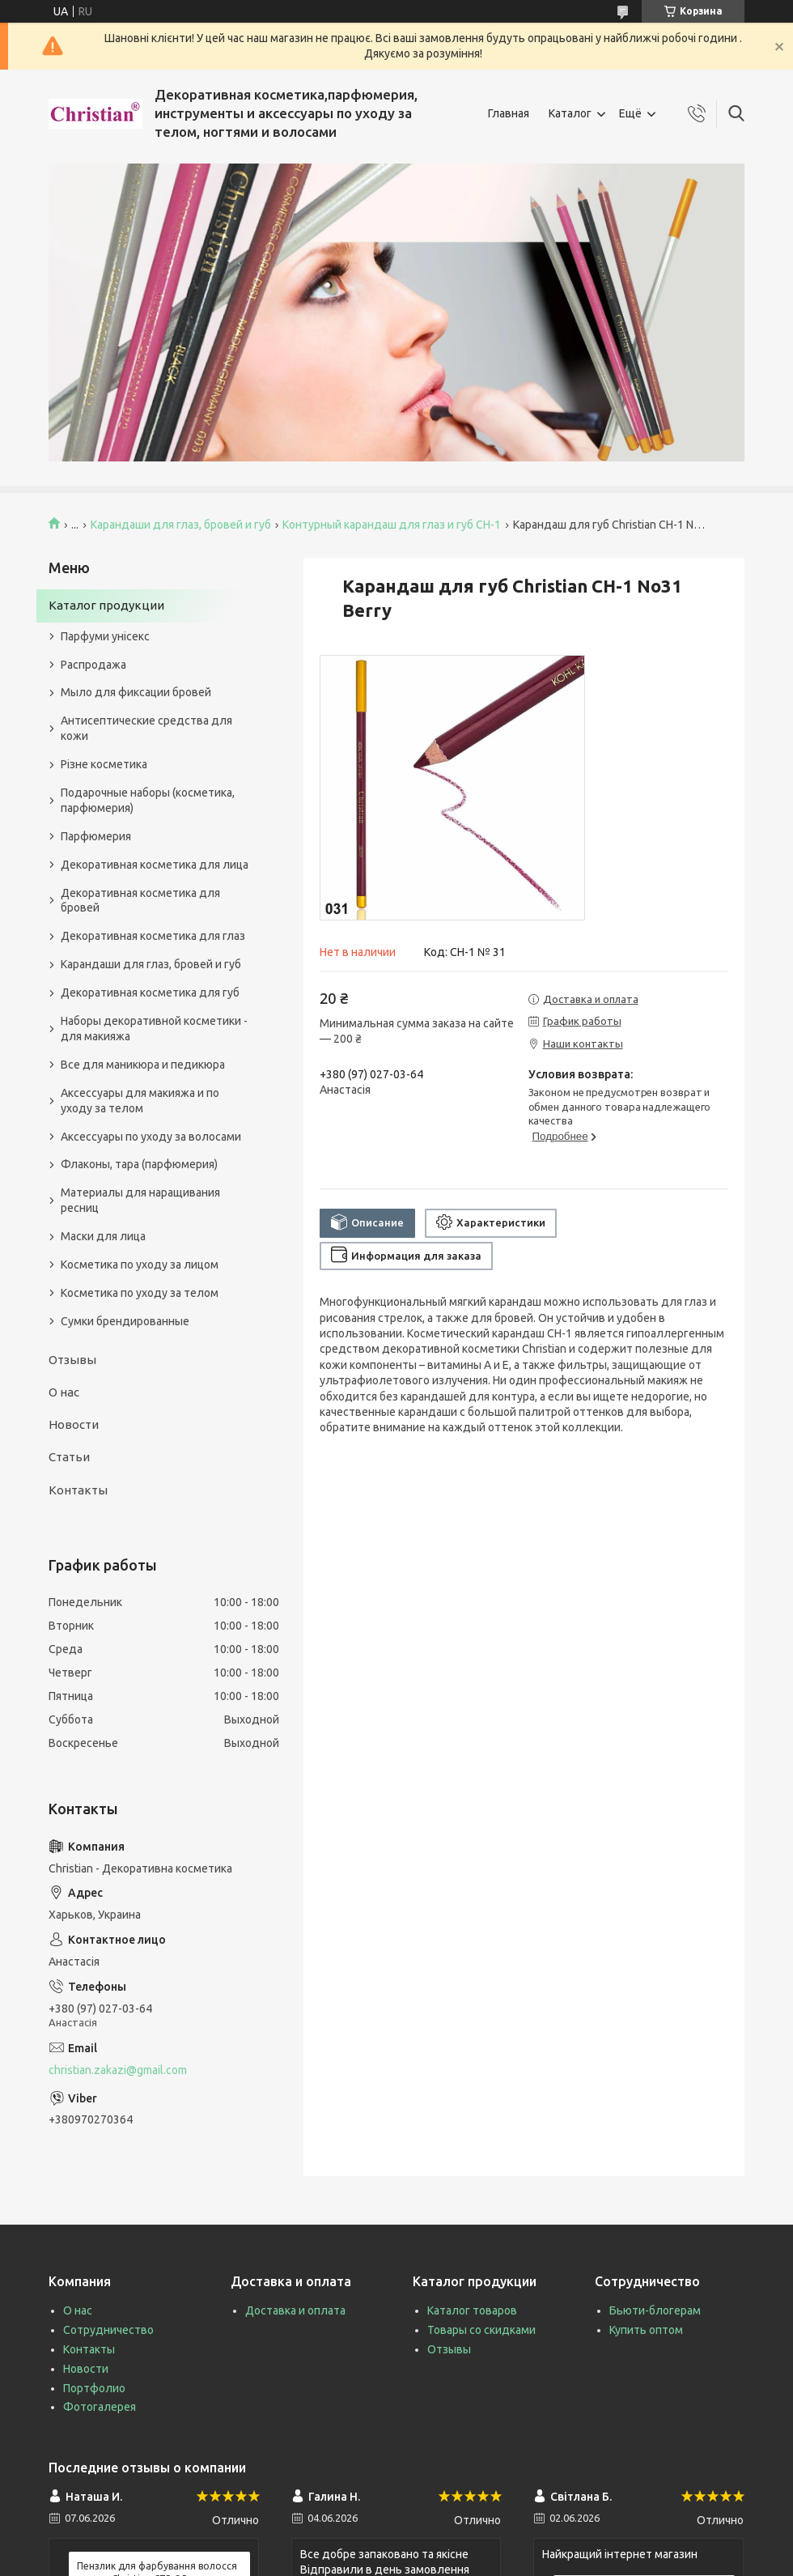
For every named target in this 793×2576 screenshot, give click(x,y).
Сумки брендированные (125, 1321)
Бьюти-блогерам (655, 2310)
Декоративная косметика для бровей (140, 900)
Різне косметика (104, 764)
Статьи (69, 1457)
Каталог (570, 113)
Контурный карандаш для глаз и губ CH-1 (391, 524)
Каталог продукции (106, 605)
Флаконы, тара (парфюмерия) (139, 1164)
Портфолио (94, 2388)
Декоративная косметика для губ (150, 992)
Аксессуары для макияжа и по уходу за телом (140, 1100)
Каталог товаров (472, 2310)
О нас (64, 1392)
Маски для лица (103, 1236)
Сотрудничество (108, 2329)
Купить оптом (646, 2329)
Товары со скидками (481, 2329)
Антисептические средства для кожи (146, 728)
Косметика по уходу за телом (139, 1292)
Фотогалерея (99, 2406)
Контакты (78, 1490)
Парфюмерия (96, 836)
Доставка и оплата (295, 2310)
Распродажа (93, 664)
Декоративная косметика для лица (154, 864)
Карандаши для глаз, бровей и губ (181, 524)
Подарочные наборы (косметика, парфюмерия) (148, 800)
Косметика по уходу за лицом (139, 1264)
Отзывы (72, 1360)
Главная (508, 113)
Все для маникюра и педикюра (143, 1064)
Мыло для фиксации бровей (136, 692)
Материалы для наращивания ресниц (140, 1200)
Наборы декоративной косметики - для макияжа (154, 1028)
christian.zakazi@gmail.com (118, 2070)
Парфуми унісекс (105, 636)
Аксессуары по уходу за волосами (151, 1136)
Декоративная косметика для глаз (153, 935)
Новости (74, 1424)
